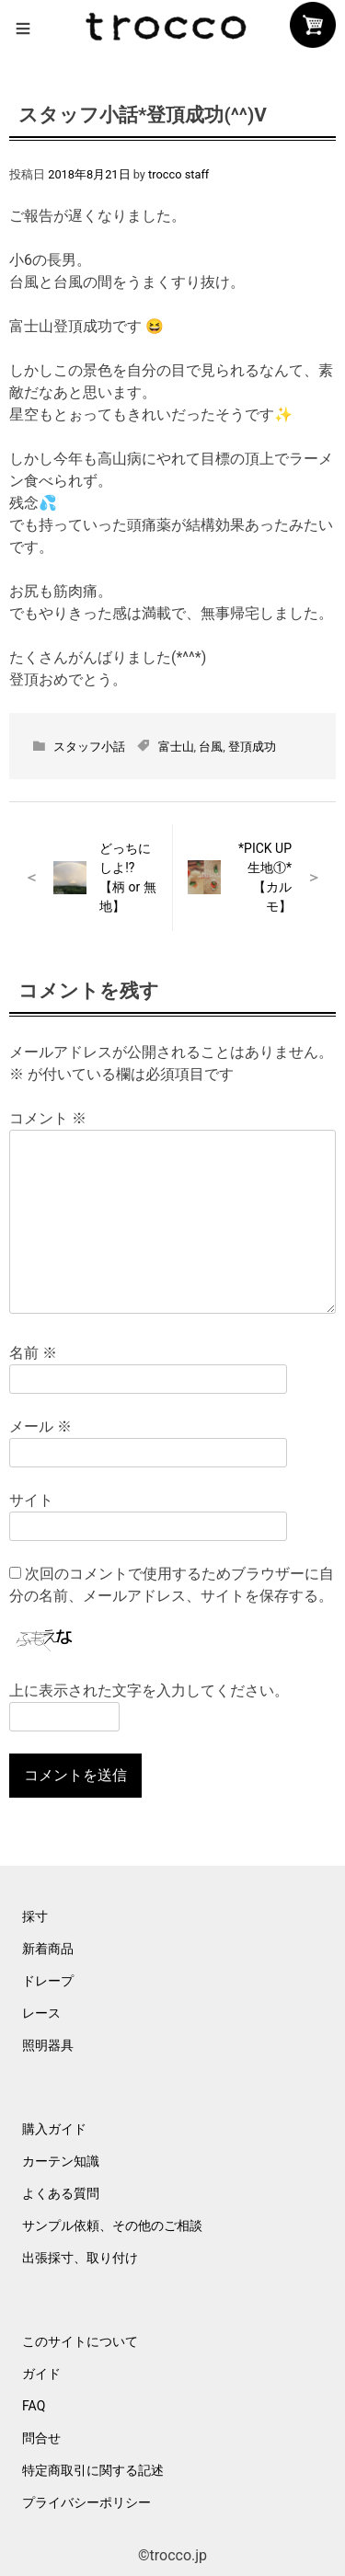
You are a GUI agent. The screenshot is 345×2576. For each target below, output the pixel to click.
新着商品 (48, 1948)
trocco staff (178, 174)
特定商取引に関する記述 (93, 2470)
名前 (33, 1353)
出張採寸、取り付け (80, 2257)
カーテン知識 (60, 2161)
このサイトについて (80, 2341)
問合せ (41, 2438)
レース (41, 2013)
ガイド (41, 2373)
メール (40, 1426)
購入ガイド (54, 2129)
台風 (211, 746)
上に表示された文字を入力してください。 (149, 1690)
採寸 (35, 1916)
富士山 (176, 746)
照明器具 (48, 2045)
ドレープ (48, 1980)
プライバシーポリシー (86, 2502)
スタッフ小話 (89, 746)
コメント (47, 1118)
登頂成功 (252, 746)
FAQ (33, 2405)
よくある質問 (60, 2193)
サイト (31, 1500)
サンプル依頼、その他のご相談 (112, 2225)
